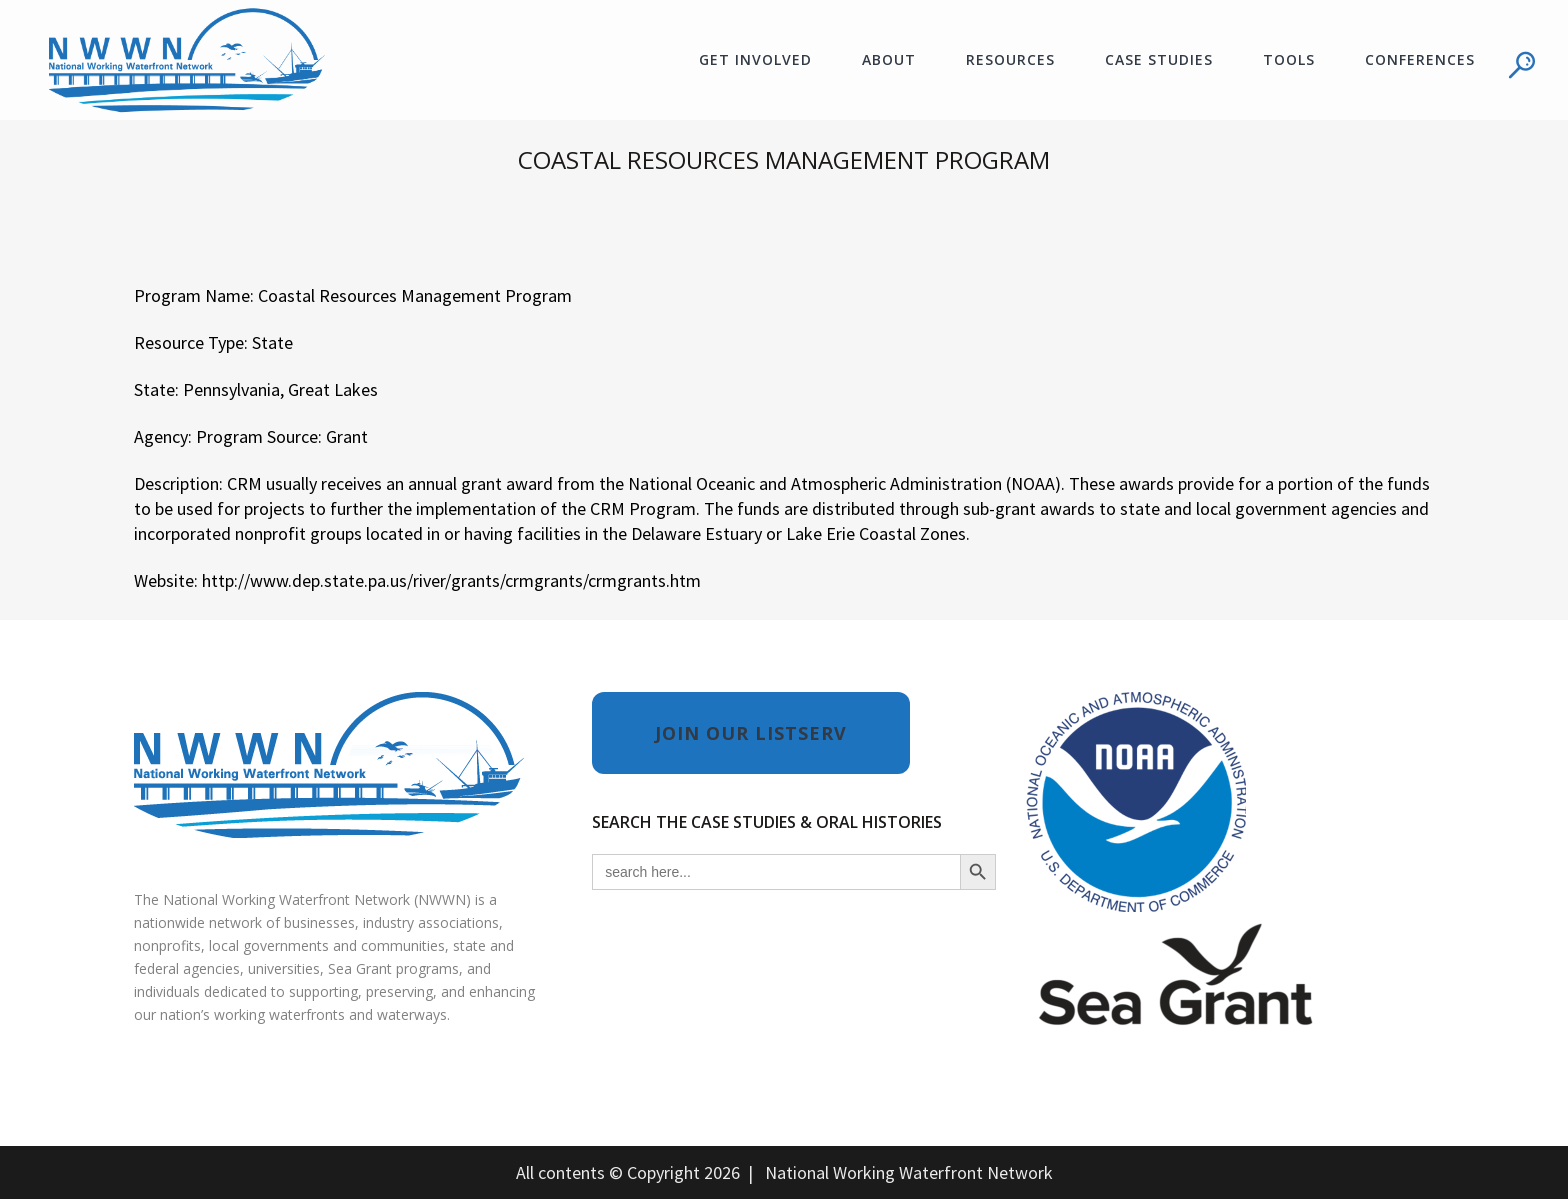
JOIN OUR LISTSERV (751, 733)
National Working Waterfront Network (909, 1172)
